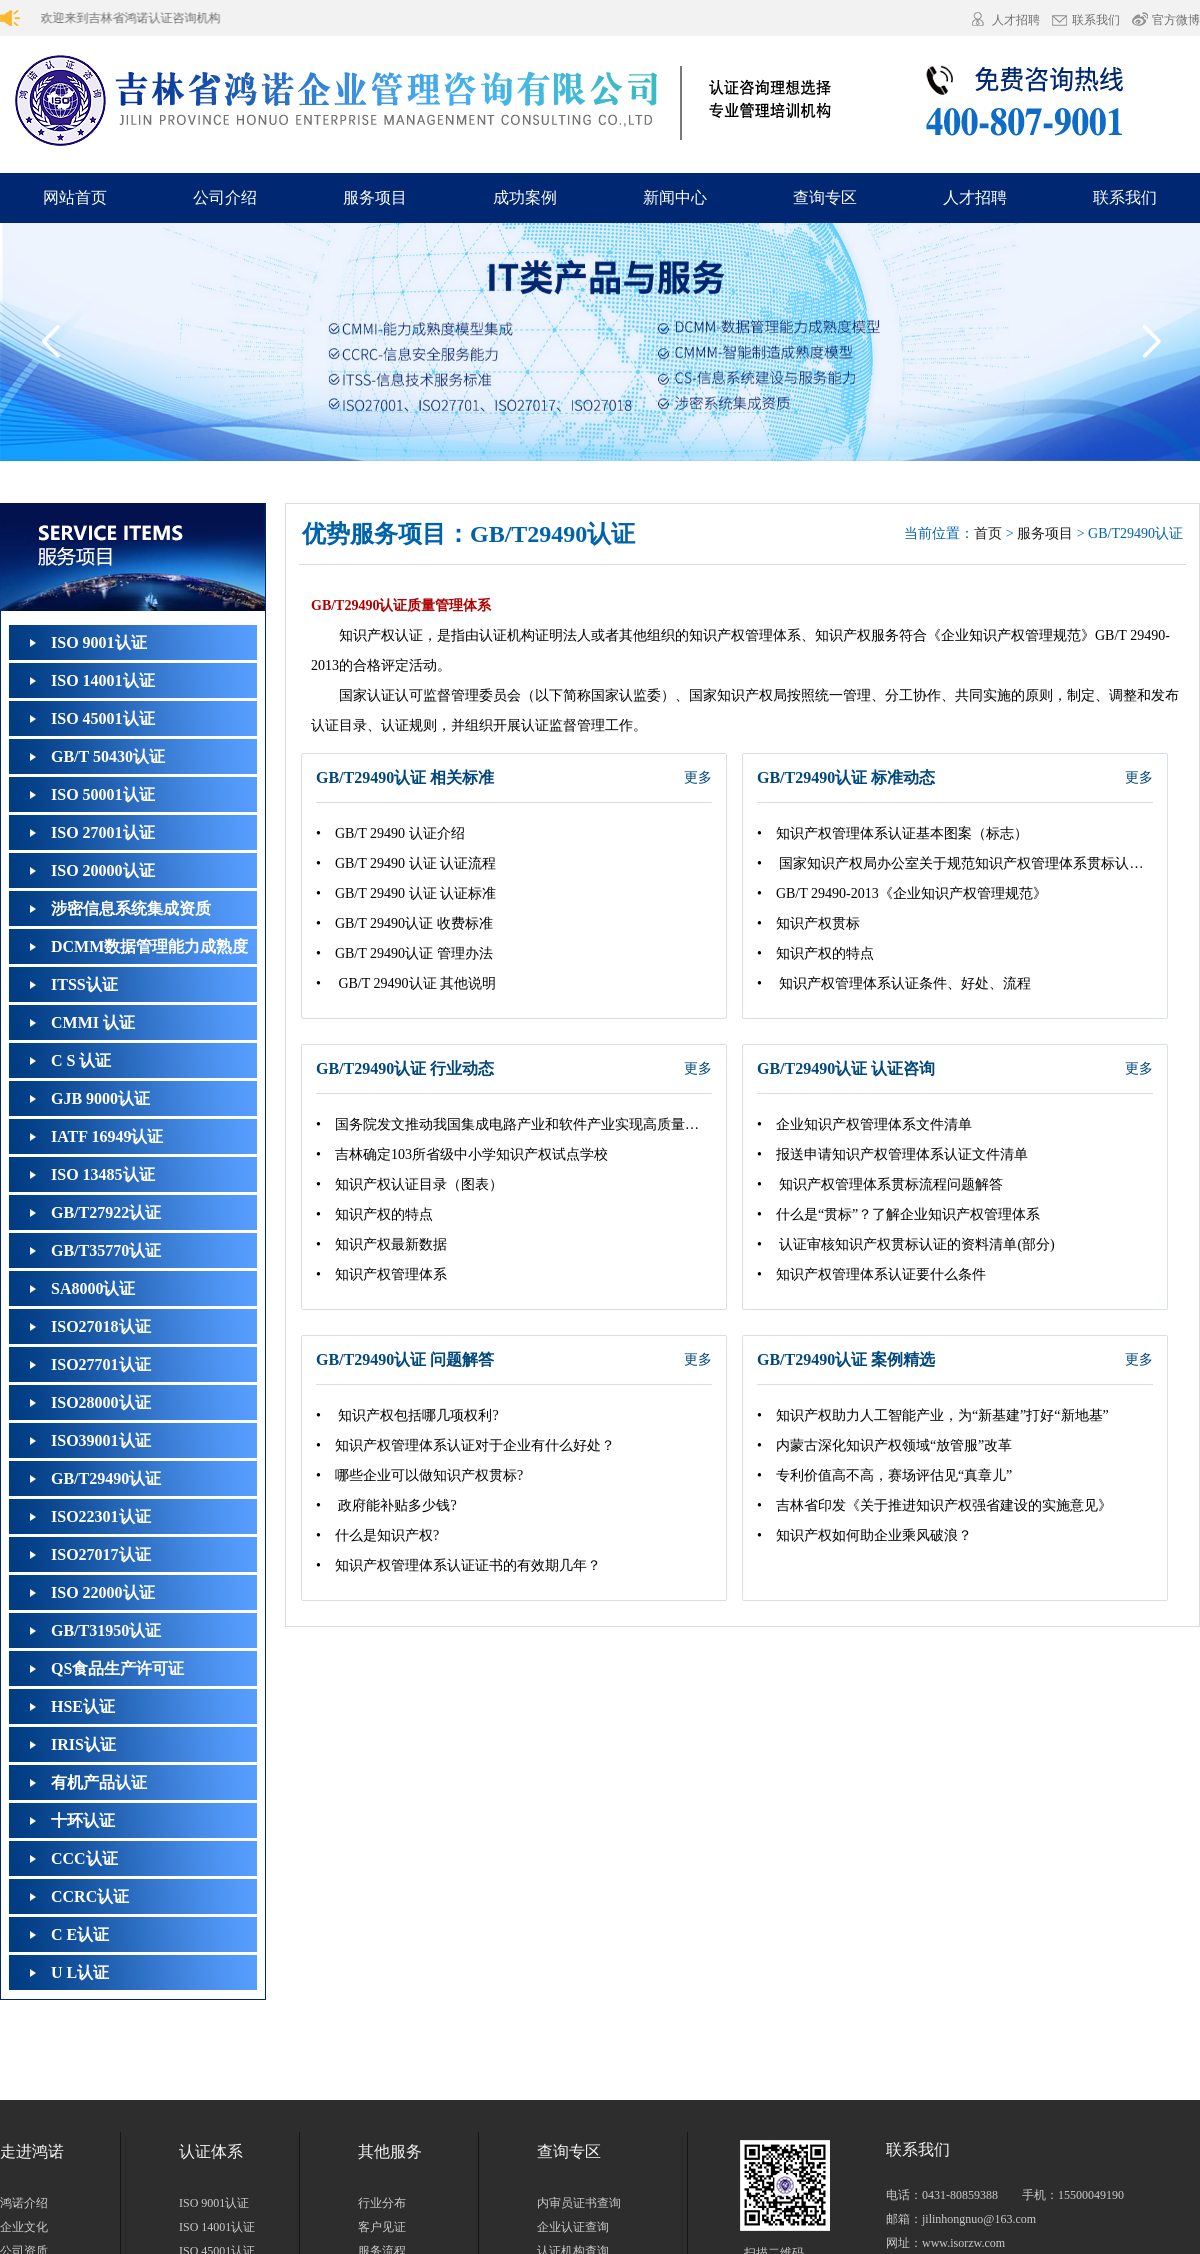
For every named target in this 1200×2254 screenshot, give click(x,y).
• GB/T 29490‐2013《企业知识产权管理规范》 (902, 893)
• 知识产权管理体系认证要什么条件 (871, 1274)
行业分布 (382, 2203)
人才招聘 (1016, 19)
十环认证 (83, 1820)
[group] (600, 342)
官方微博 (1176, 19)
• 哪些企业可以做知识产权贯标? (419, 1475)
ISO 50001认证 (103, 794)
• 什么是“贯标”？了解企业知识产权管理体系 (898, 1214)
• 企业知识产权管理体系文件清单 (864, 1124)
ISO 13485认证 (103, 1174)
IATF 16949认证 (107, 1136)
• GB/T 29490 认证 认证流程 (406, 863)
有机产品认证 (99, 1782)
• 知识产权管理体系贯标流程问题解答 (880, 1184)
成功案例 (525, 197)
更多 (698, 777)
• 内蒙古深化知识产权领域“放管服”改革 (884, 1445)
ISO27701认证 (101, 1364)
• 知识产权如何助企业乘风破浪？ (864, 1535)
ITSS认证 (84, 984)
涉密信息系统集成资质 (131, 908)
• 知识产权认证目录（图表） (409, 1184)
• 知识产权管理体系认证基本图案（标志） (892, 833)
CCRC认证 (90, 1896)
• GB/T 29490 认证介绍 (390, 833)
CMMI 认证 (93, 1022)
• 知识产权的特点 (815, 953)
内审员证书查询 (579, 2203)
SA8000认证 (93, 1288)
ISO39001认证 (101, 1440)
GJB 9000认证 (100, 1098)
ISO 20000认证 (103, 870)
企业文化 (24, 2227)
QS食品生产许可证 (117, 1668)
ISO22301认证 (101, 1516)
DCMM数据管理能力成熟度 (149, 946)
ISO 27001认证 (103, 832)
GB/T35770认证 (106, 1250)
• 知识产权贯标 (808, 923)
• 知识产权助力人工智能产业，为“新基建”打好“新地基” (933, 1415)
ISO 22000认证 (103, 1592)
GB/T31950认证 (106, 1630)
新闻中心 (675, 197)
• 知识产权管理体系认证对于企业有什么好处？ (465, 1445)
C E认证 (80, 1934)
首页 (988, 533)
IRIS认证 (83, 1744)
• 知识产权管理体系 (381, 1274)
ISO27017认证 (101, 1554)
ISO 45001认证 (103, 718)
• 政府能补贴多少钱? (386, 1505)
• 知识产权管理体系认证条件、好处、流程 (894, 983)
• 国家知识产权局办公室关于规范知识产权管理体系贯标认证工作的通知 (955, 863)
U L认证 (80, 1972)
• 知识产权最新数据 (381, 1244)
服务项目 (375, 197)
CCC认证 (84, 1858)
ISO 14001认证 (103, 680)
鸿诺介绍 (24, 2203)
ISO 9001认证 (99, 642)
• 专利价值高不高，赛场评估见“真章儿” (884, 1475)
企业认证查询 (573, 2227)
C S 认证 (81, 1060)
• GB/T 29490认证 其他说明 (406, 983)
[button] (1150, 342)
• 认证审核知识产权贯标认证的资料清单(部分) (906, 1244)
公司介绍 (225, 197)
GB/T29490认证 (106, 1478)
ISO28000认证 (101, 1402)
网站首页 (75, 197)
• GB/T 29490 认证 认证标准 (406, 893)
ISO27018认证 (101, 1326)
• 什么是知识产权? (377, 1535)
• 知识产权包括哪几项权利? (407, 1415)
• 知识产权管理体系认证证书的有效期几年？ (458, 1565)
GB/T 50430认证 (108, 756)
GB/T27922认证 (106, 1212)
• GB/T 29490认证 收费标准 (404, 923)
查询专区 (825, 197)
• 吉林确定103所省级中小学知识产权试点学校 (462, 1154)
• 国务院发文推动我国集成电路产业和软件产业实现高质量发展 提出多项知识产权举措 (514, 1124)
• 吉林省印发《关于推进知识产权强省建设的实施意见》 (934, 1505)
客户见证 (382, 2227)
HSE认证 (83, 1706)
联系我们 (1096, 20)
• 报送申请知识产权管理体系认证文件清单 (892, 1154)
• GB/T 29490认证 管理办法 (404, 953)
